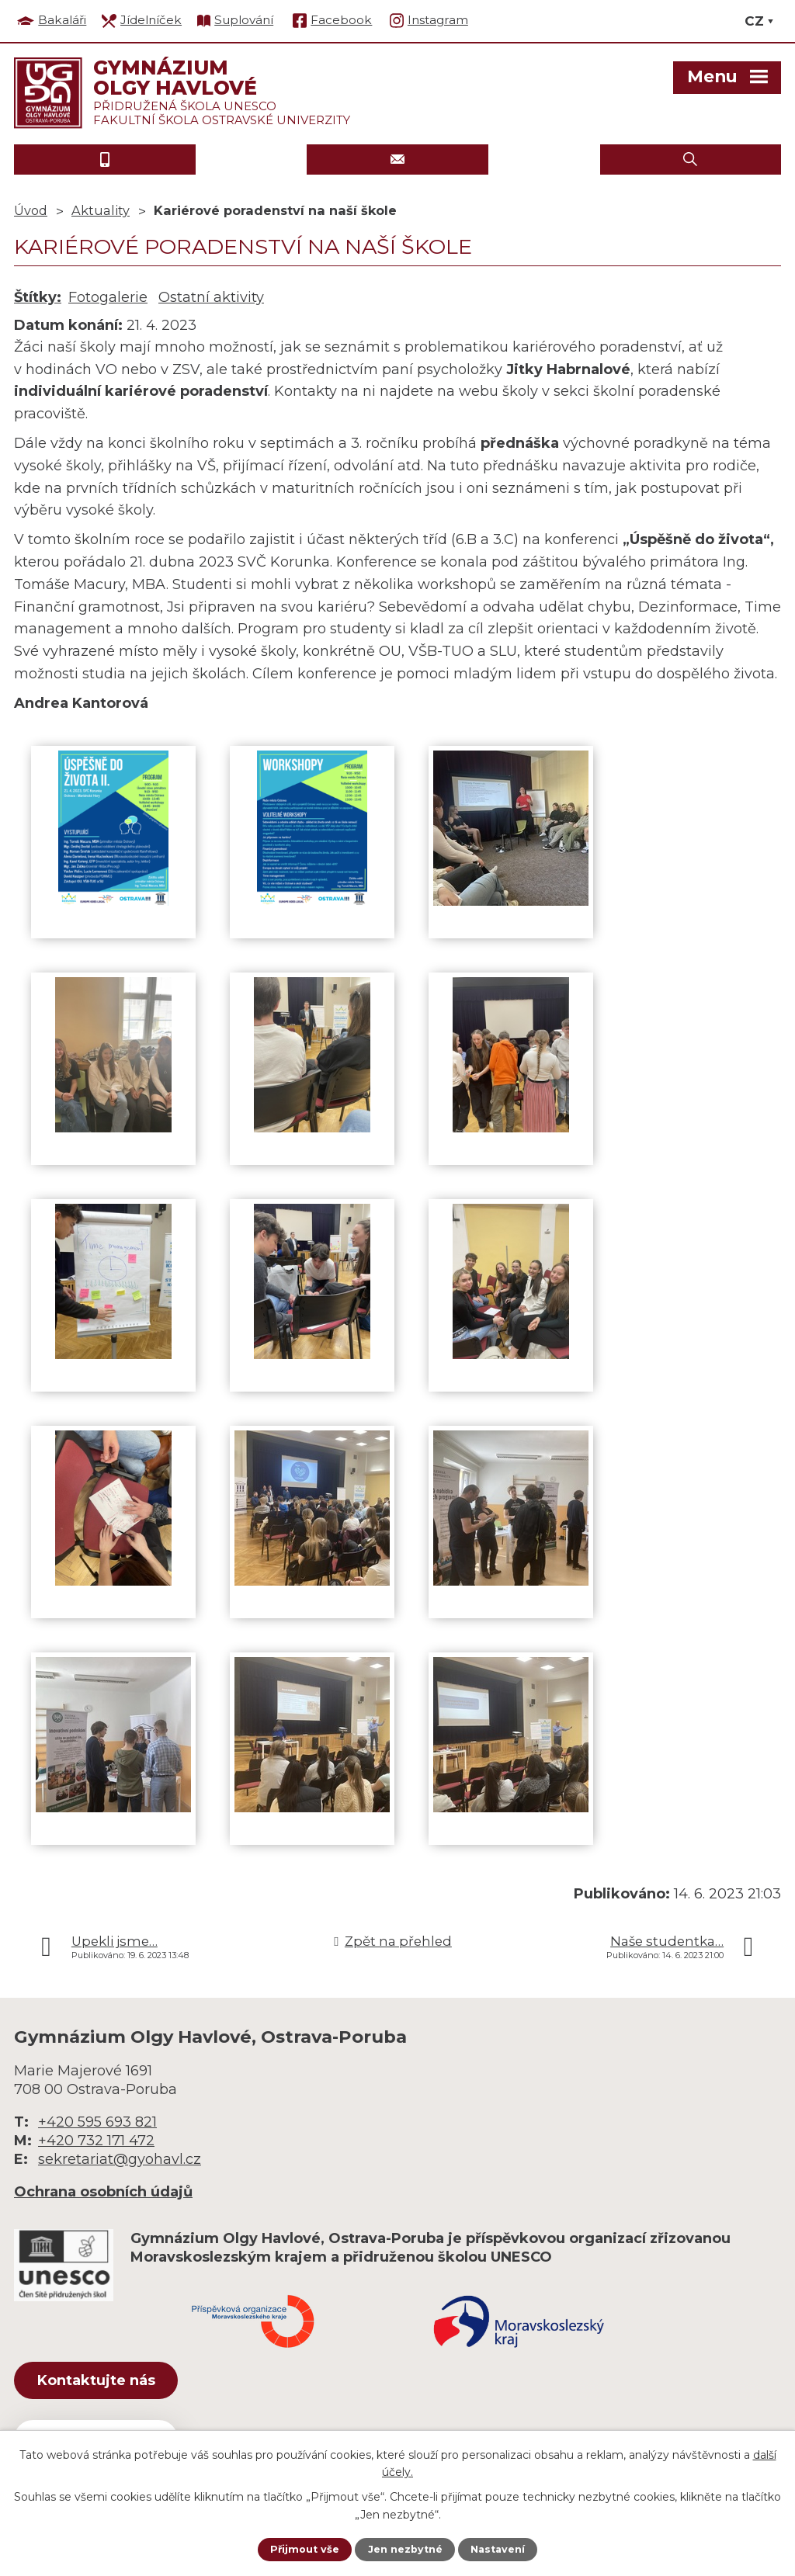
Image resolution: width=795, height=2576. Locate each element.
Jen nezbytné (405, 2549)
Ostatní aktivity (211, 297)
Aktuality (100, 210)
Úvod (30, 210)
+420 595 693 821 (97, 2121)
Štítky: (37, 297)
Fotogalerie (108, 297)
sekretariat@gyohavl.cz (119, 2159)
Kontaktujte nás (114, 2383)
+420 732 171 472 (96, 2140)
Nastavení (503, 2549)
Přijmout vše (298, 2549)
